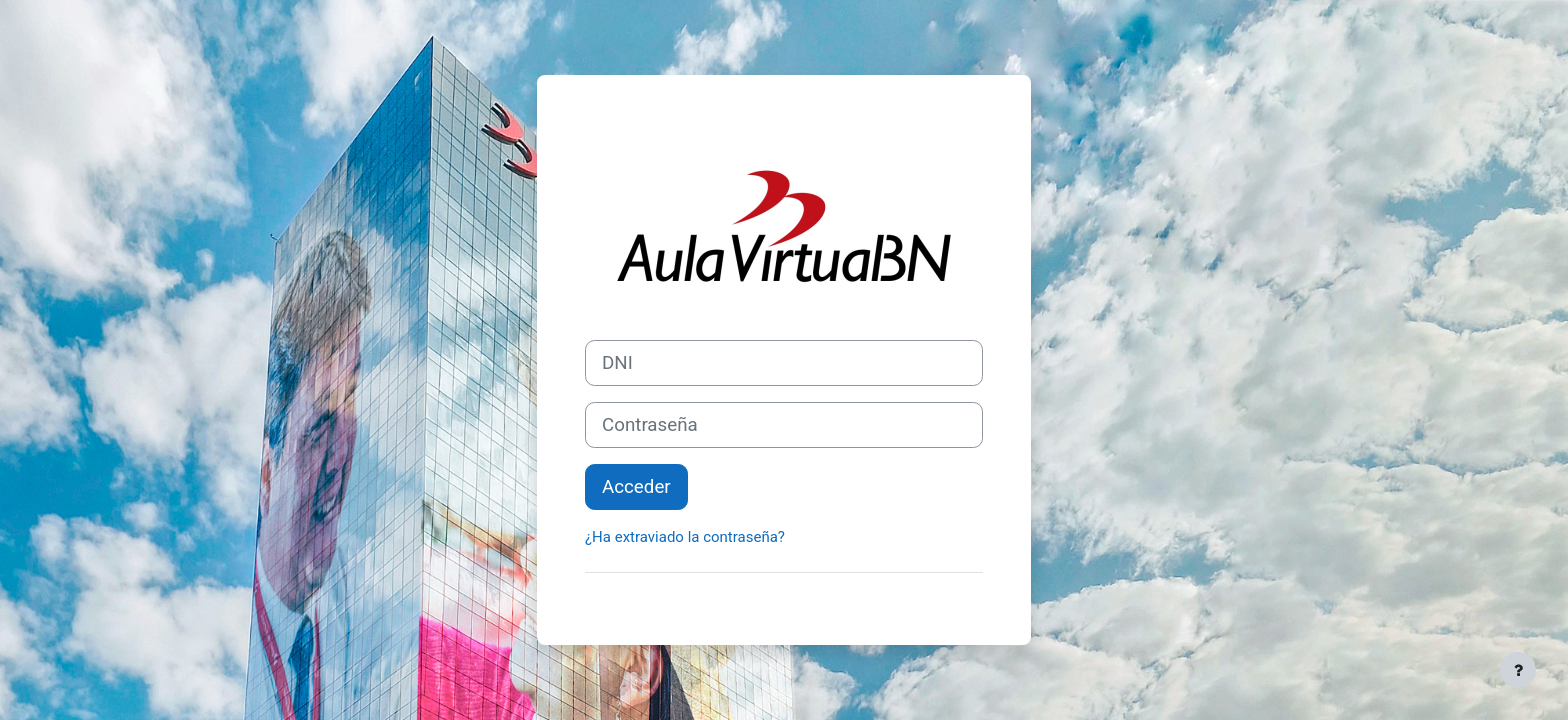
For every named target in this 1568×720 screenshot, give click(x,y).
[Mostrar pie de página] (1518, 670)
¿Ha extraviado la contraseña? (685, 537)
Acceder (636, 487)
